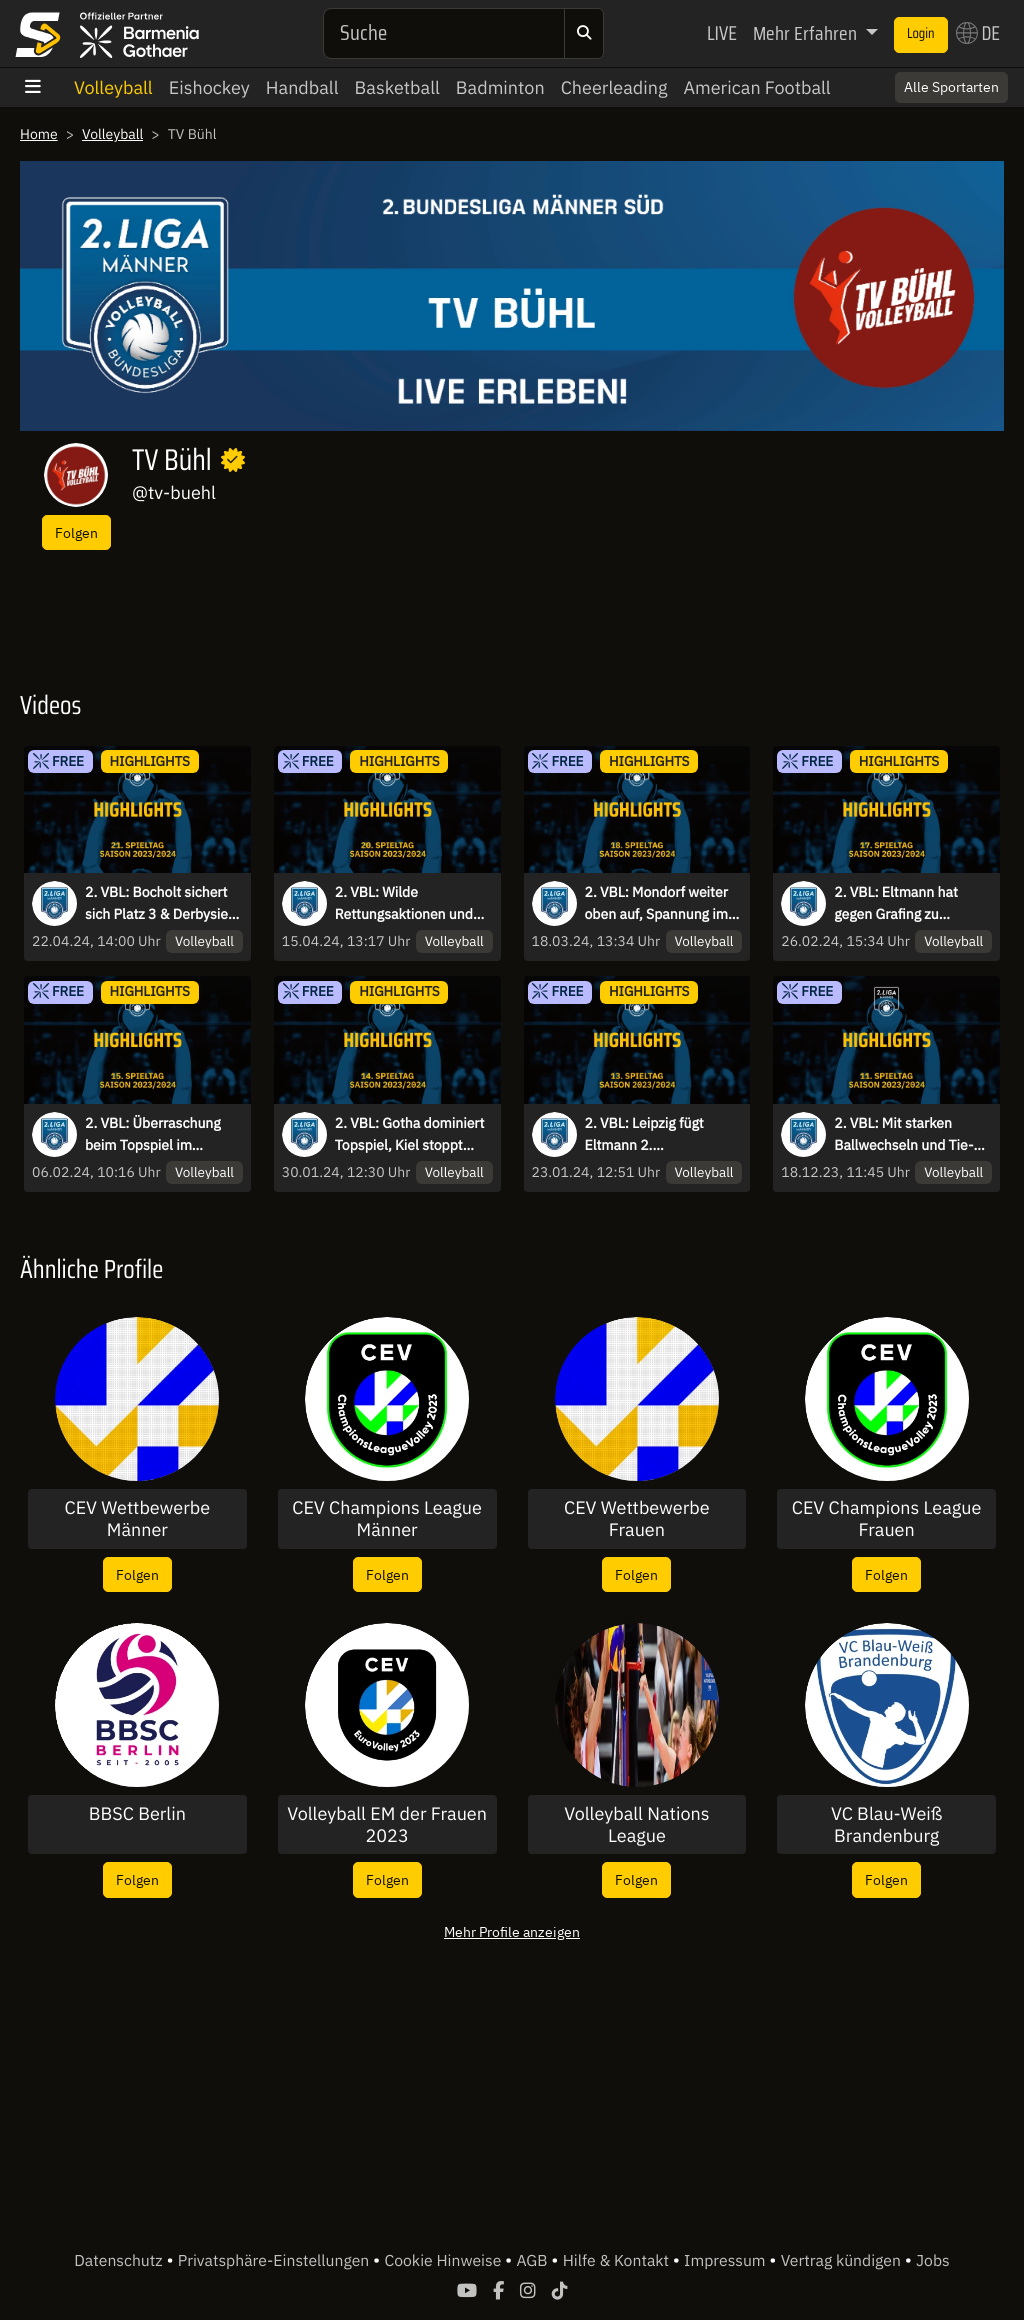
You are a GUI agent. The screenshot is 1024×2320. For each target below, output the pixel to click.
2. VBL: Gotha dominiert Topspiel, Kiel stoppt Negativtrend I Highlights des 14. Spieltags (413, 1135)
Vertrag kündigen (843, 2261)
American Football (756, 87)
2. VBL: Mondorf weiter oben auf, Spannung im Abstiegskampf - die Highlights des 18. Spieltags (657, 904)
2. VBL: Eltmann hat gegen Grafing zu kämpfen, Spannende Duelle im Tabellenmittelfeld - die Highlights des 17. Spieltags (907, 904)
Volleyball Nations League (636, 1824)
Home (39, 134)
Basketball (397, 87)
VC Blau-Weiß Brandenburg (886, 1824)
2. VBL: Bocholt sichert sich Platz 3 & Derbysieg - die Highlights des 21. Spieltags (160, 904)
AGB (533, 2261)
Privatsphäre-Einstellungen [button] (275, 2261)
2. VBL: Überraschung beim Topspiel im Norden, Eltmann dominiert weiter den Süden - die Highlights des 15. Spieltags (154, 1135)
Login (921, 34)
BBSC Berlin (137, 1814)
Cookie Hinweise (444, 2261)
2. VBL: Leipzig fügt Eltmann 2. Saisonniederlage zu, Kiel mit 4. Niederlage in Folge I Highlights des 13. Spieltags (663, 1135)
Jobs (933, 2261)
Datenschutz (120, 2261)
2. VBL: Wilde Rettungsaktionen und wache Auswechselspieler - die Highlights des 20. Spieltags (410, 904)
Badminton (500, 87)
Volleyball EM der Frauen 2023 (387, 1824)
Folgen (76, 532)
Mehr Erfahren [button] (807, 33)
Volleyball (113, 87)
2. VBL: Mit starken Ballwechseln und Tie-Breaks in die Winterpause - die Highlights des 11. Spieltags (903, 1135)
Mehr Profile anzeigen (512, 1931)
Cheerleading (614, 87)
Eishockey (209, 87)
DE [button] (978, 33)
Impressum (726, 2261)
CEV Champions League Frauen (887, 1518)
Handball (302, 87)
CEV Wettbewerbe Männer (138, 1518)
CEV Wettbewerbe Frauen (637, 1518)
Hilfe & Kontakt (618, 2261)
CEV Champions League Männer (387, 1518)
